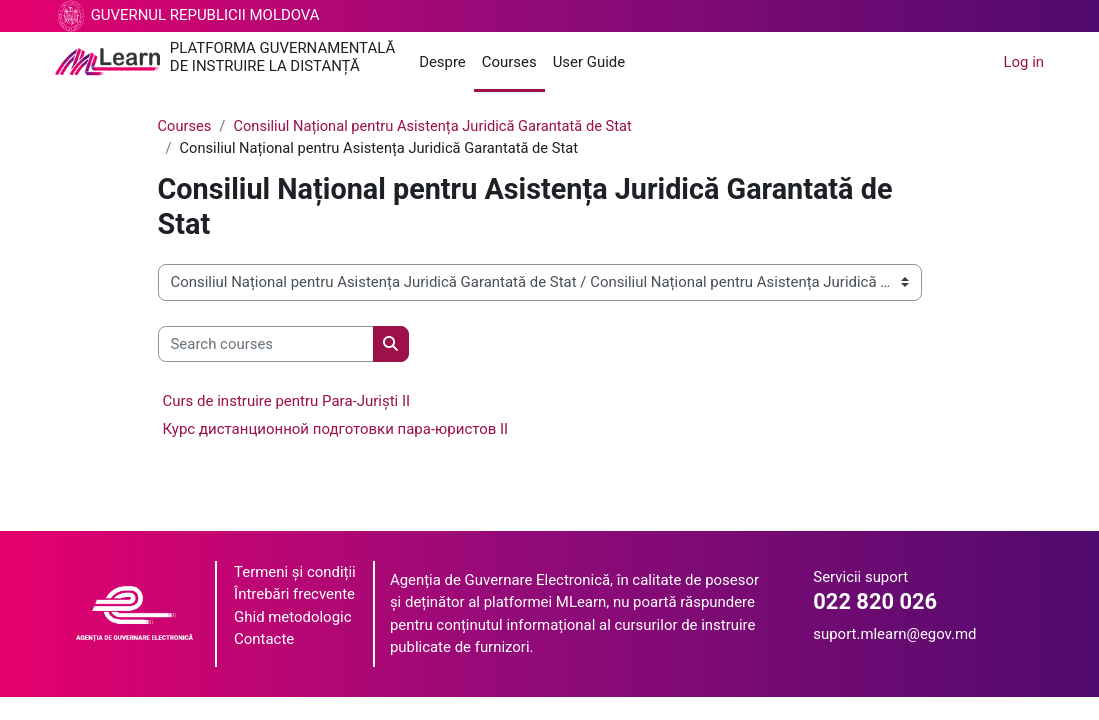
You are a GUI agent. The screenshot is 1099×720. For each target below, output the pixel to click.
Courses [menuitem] (509, 62)
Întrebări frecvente (294, 595)
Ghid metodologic (292, 618)
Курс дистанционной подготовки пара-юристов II (336, 430)
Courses (185, 127)
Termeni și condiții (295, 573)
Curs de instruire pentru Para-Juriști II (287, 402)
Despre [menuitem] (442, 62)
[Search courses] (266, 344)
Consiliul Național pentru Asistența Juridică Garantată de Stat (438, 127)
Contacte (264, 640)
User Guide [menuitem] (589, 62)
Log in (1024, 62)
